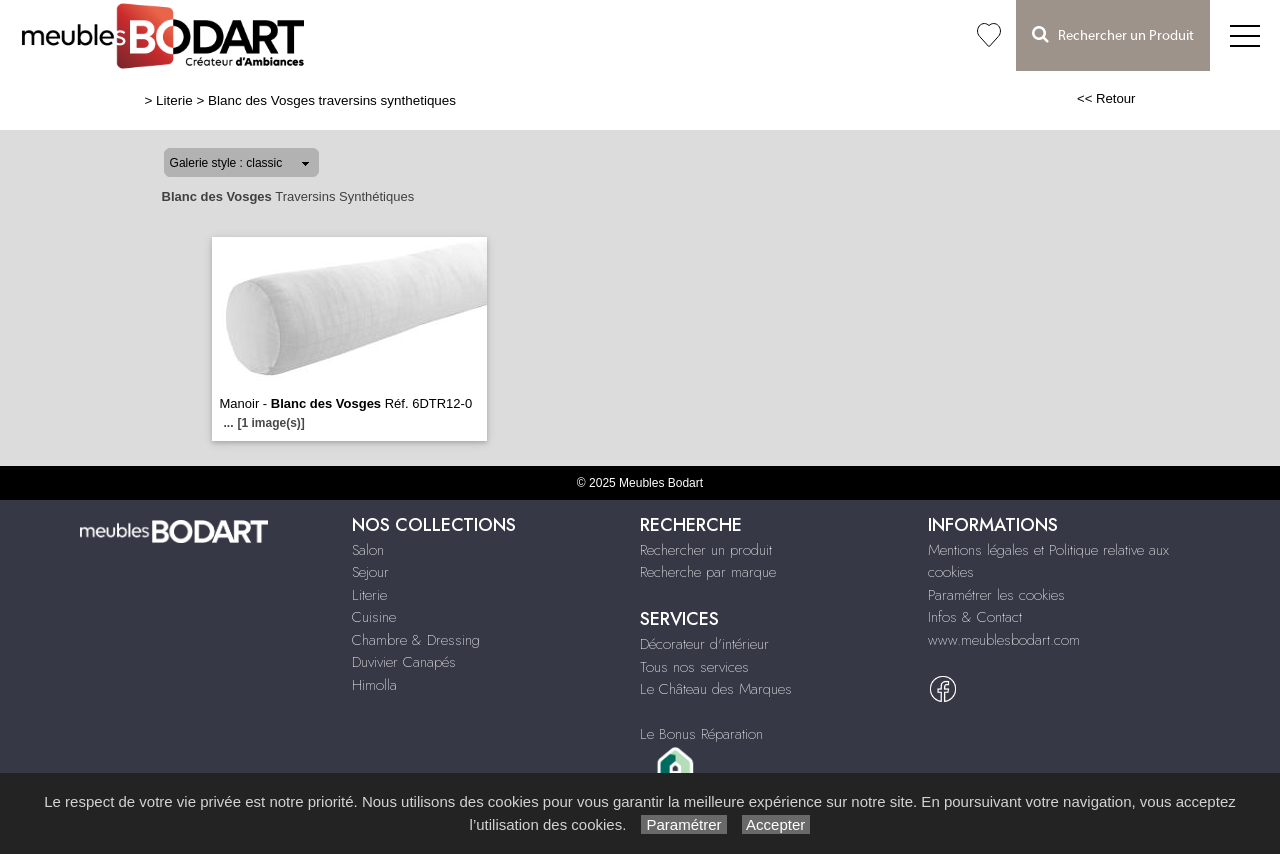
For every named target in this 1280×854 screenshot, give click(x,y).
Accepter (776, 824)
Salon (368, 550)
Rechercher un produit (706, 550)
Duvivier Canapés (404, 662)
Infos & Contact (975, 617)
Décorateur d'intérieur (704, 644)
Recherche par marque (708, 572)
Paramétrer (683, 824)
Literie (174, 100)
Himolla (374, 685)
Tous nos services (694, 667)
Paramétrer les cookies (996, 595)
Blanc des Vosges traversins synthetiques (332, 100)
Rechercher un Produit (1113, 34)
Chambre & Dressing (416, 640)
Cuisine (374, 617)
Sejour (370, 572)
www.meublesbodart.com (1004, 640)
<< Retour (1106, 98)
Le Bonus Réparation (701, 734)
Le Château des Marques (716, 689)
